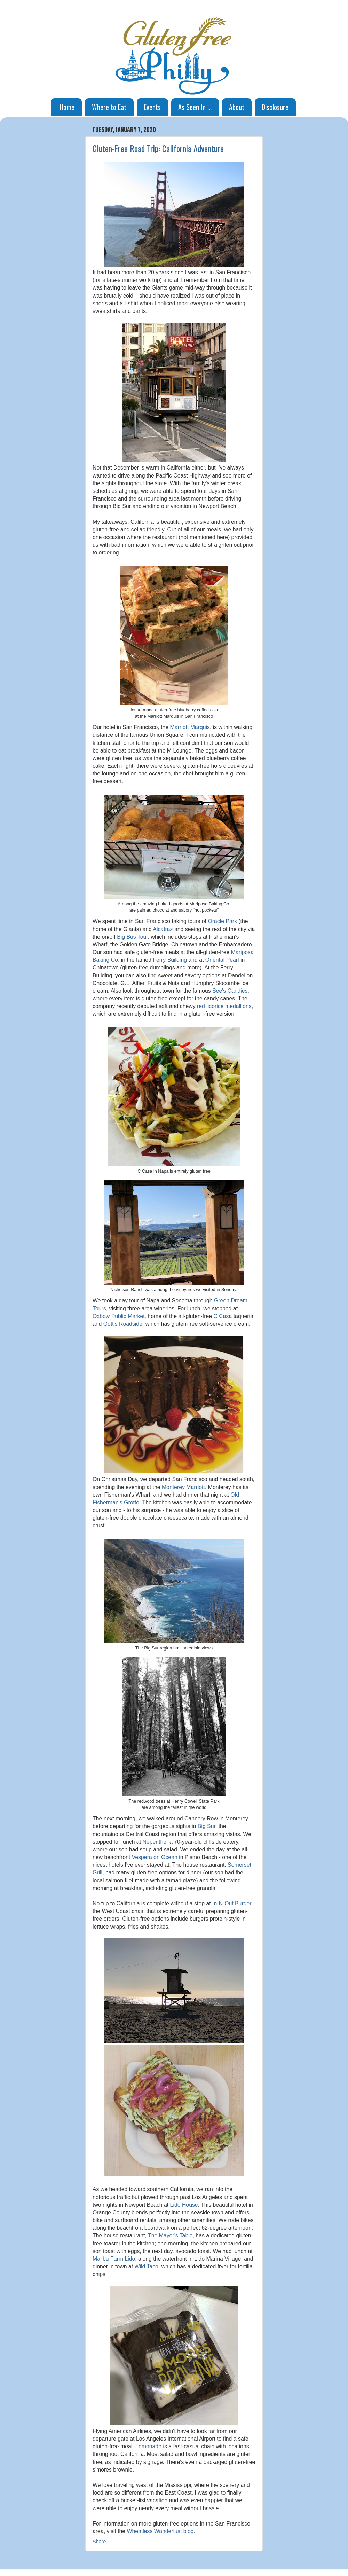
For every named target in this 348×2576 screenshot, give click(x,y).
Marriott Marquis (190, 727)
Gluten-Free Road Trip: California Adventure (158, 148)
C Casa (223, 1316)
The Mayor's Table (170, 2235)
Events (152, 107)
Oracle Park (222, 921)
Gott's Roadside (122, 1324)
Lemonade (148, 2446)
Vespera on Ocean (153, 1857)
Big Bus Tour (132, 937)
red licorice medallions (224, 1006)
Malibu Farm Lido (114, 2259)
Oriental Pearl (222, 960)
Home (67, 107)
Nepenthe (154, 1842)
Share (99, 2541)
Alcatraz (163, 929)
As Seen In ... (195, 107)
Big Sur (206, 1826)
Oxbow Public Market (119, 1316)
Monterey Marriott (183, 1487)
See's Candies (230, 991)
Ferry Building (170, 960)
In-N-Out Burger (231, 1903)
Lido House (184, 2205)
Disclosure (275, 107)
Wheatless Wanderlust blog (160, 2531)
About (236, 107)
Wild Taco (146, 2266)
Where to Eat (109, 107)
